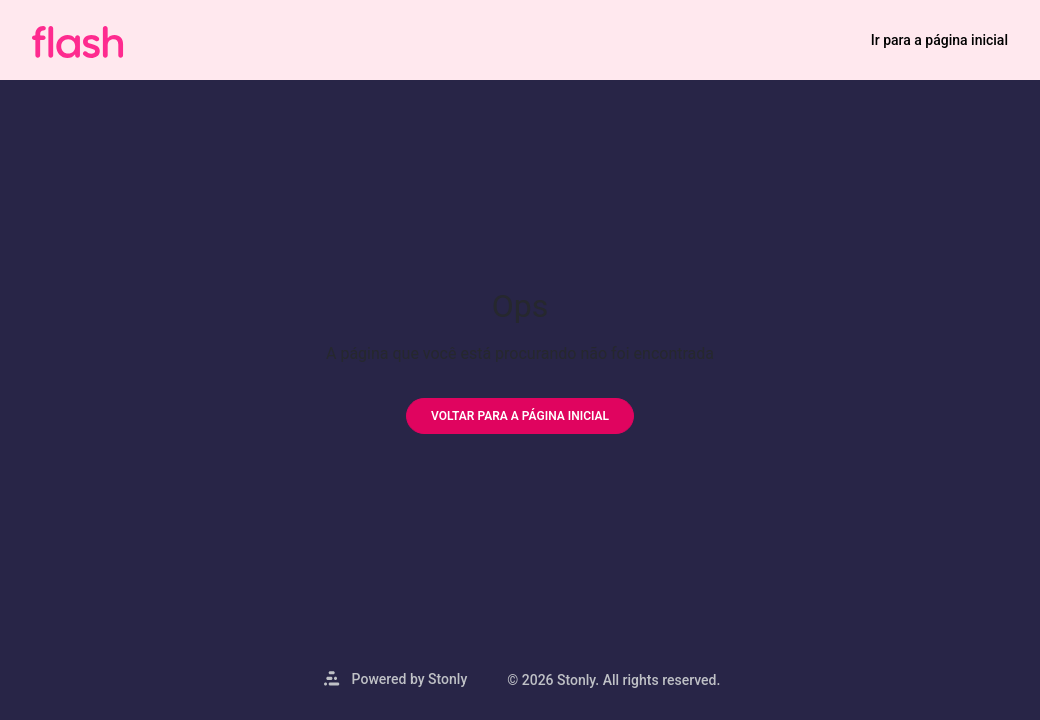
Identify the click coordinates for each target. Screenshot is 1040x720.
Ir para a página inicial (939, 40)
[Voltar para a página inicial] (520, 416)
